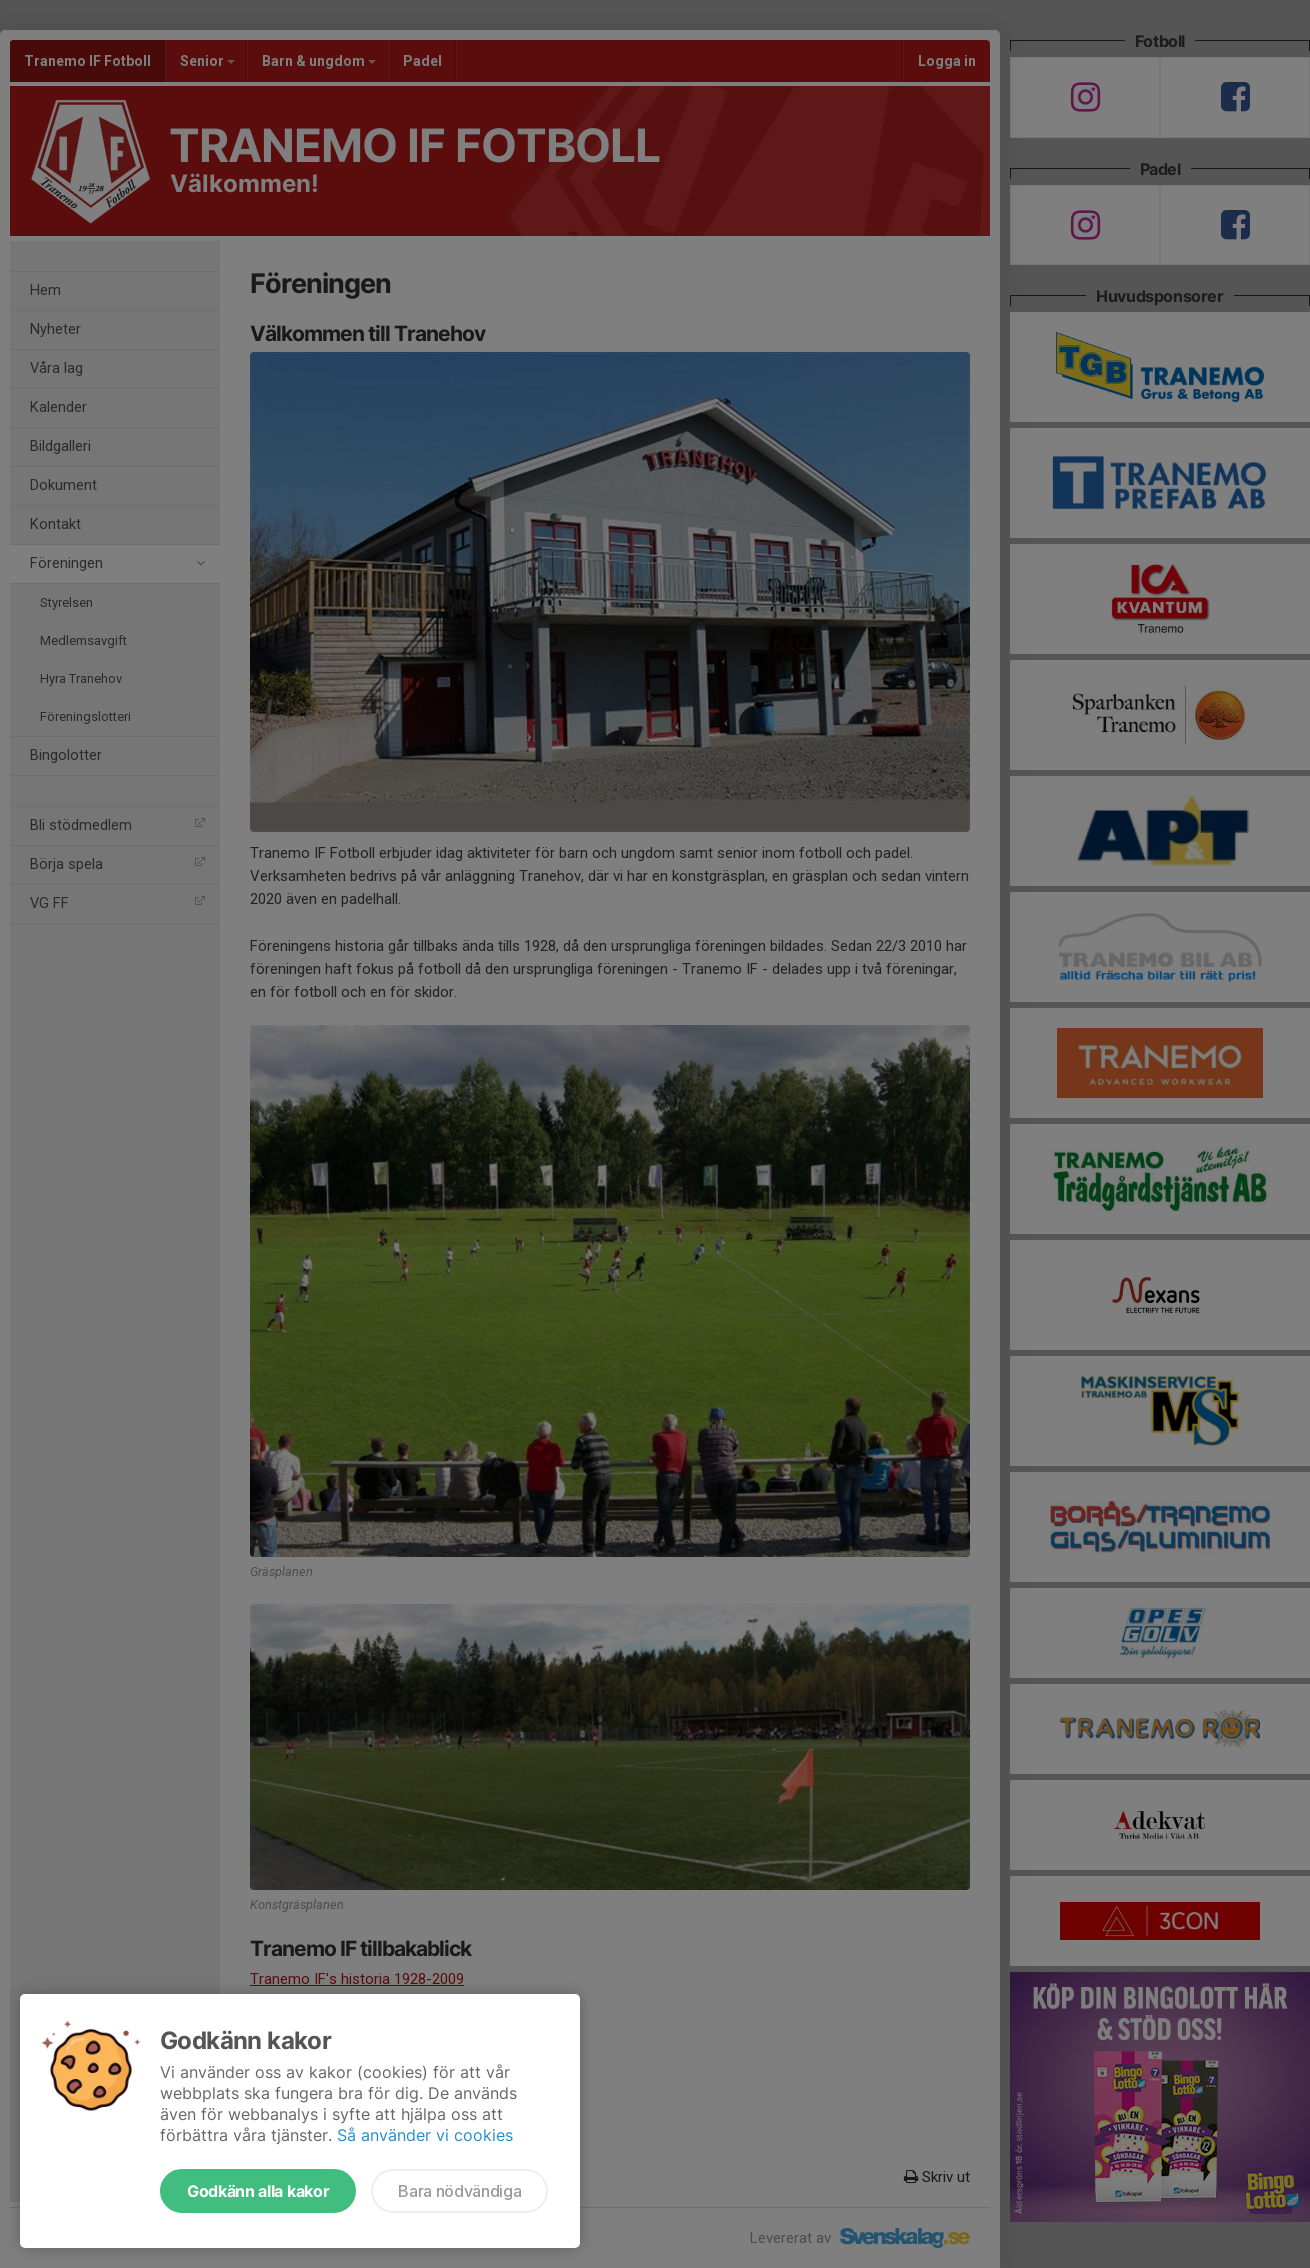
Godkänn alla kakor (258, 2191)
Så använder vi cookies (425, 2135)
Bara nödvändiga (459, 2191)
